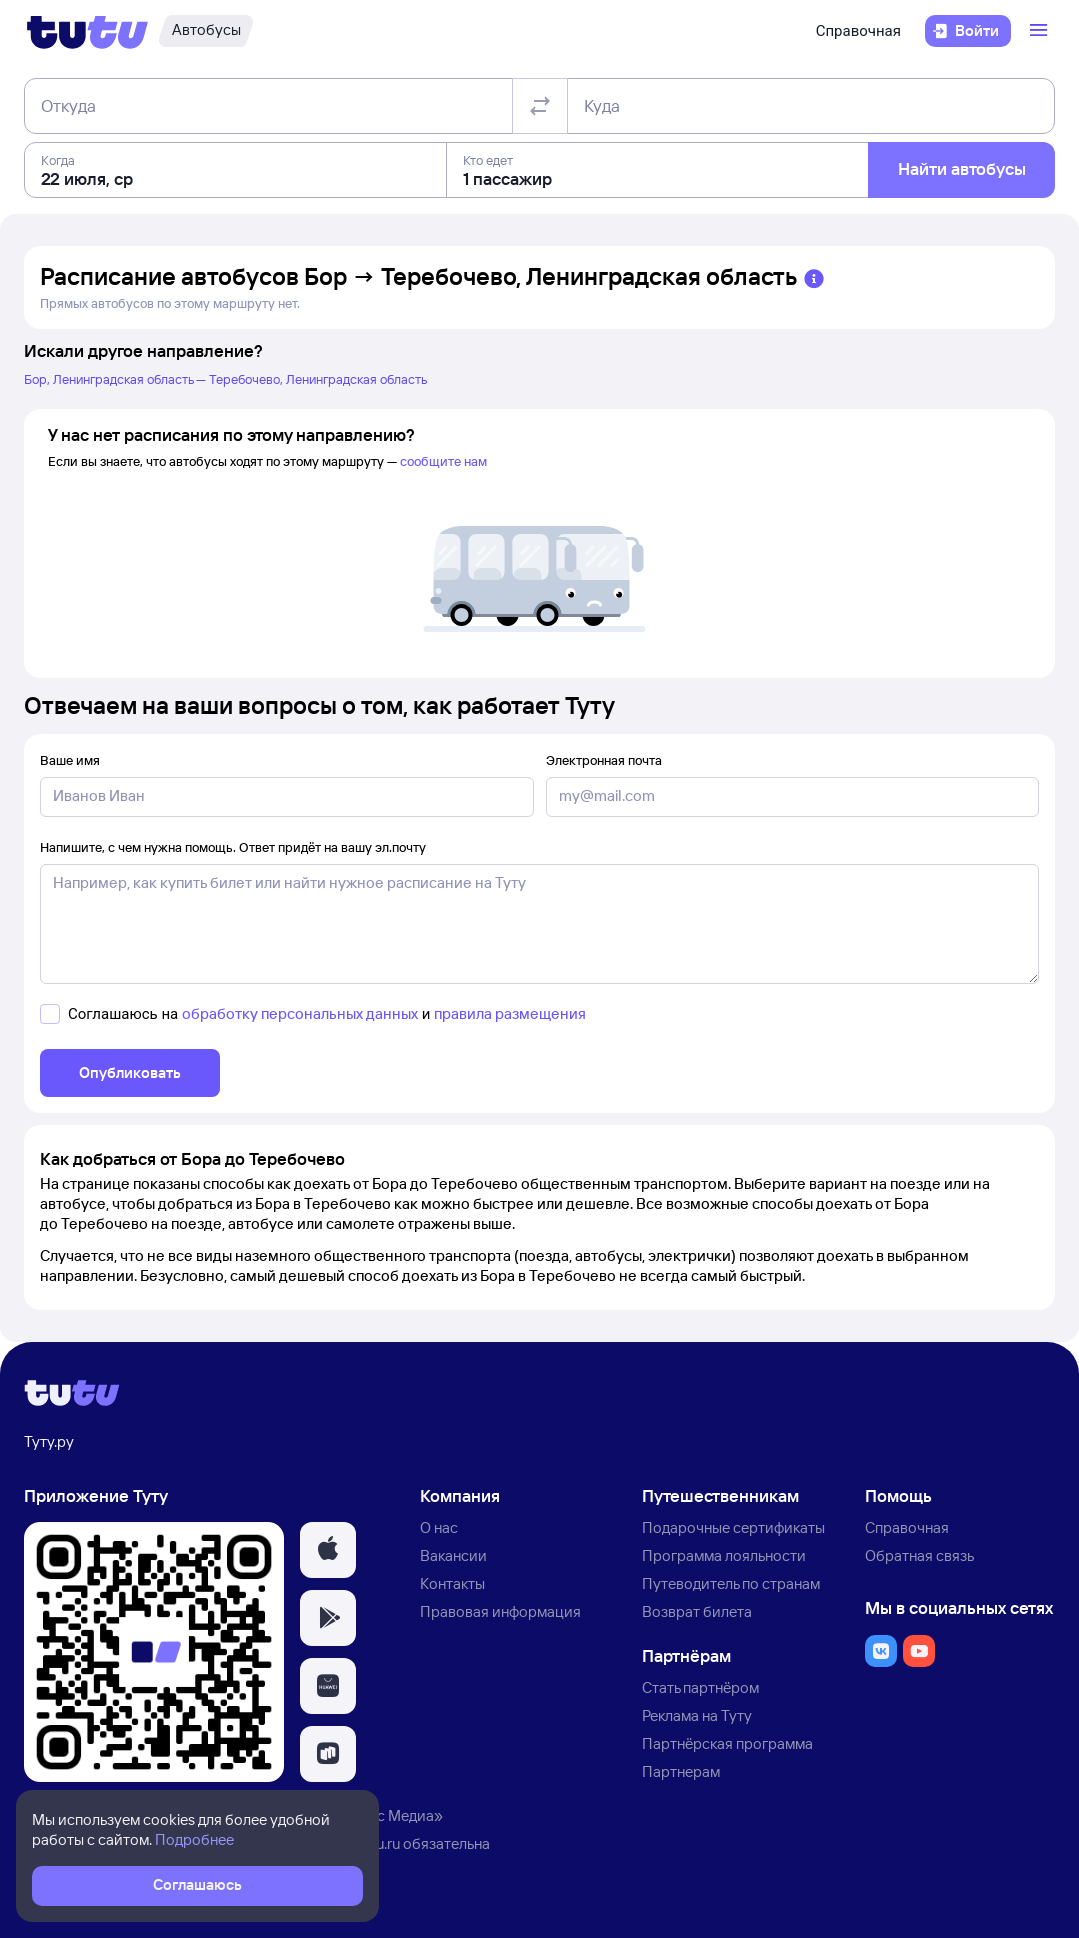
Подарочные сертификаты (733, 1527)
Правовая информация (500, 1611)
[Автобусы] (206, 31)
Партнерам (681, 1771)
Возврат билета (697, 1611)
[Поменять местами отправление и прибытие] (540, 106)
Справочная (858, 31)
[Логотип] (87, 31)
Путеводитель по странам (731, 1583)
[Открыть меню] (1041, 31)
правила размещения (510, 1013)
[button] (328, 1550)
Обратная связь (919, 1555)
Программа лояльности (724, 1555)
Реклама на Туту (697, 1715)
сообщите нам (443, 461)
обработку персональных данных (300, 1013)
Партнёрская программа (727, 1743)
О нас (439, 1527)
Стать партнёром (700, 1687)
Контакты (452, 1583)
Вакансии (453, 1555)
